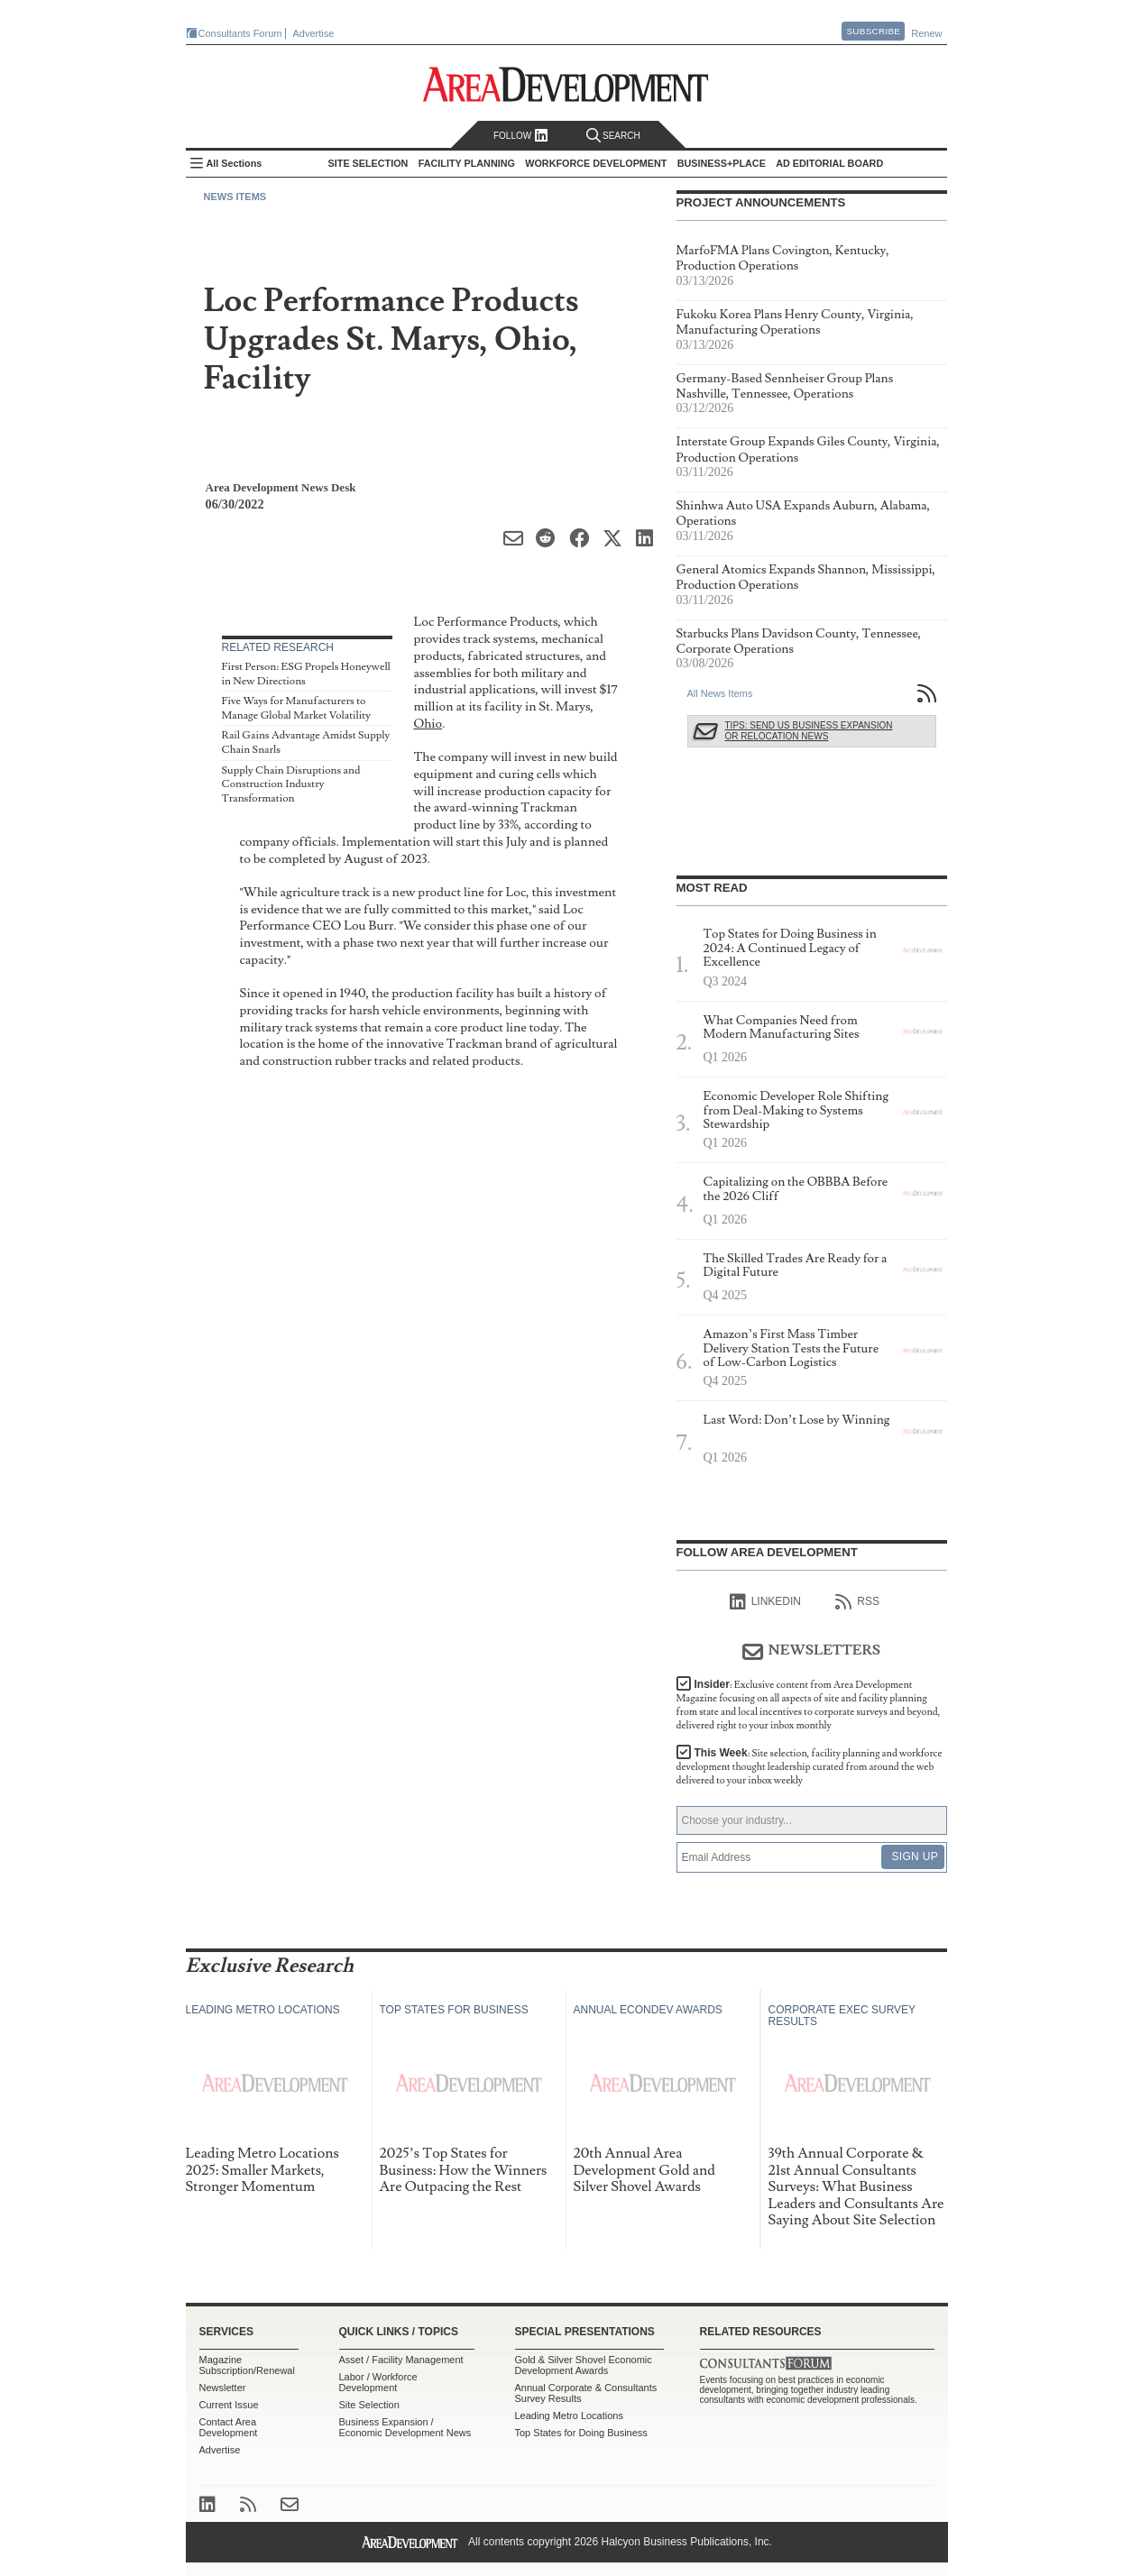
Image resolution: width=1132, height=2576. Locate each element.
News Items (235, 196)
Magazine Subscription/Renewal (247, 2365)
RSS (857, 1602)
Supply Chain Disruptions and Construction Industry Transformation (291, 784)
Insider (808, 1705)
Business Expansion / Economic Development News (405, 2427)
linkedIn (765, 1602)
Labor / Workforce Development (378, 2382)
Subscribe (873, 31)
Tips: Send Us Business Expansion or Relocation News (809, 730)
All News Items (720, 693)
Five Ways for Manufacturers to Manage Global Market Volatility (296, 708)
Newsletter (222, 2387)
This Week (809, 1766)
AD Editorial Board (829, 163)
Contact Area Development (228, 2427)
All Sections (234, 163)
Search (613, 136)
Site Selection (369, 2404)
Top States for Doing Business (581, 2432)
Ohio (428, 723)
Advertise (314, 33)
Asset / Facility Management (401, 2359)
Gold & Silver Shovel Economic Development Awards (583, 2365)
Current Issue (229, 2404)
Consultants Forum (240, 33)
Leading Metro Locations (569, 2415)
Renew (926, 33)
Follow (520, 136)
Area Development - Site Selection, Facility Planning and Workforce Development (566, 84)
